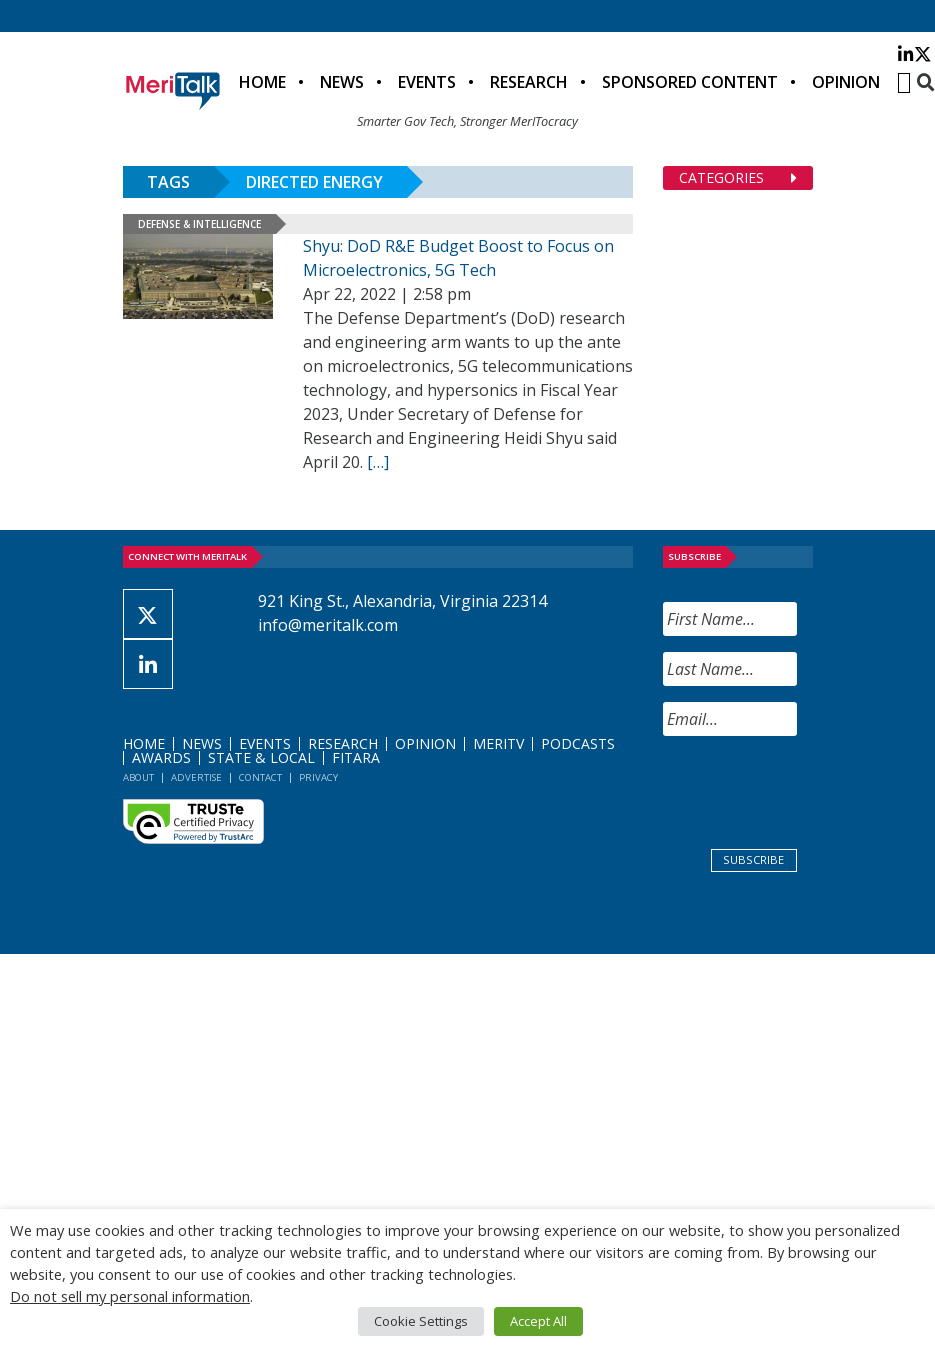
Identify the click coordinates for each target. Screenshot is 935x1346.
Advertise (196, 777)
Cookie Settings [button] (421, 1321)
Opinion (846, 82)
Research (529, 82)
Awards (161, 757)
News (342, 82)
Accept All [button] (538, 1321)
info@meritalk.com (328, 625)
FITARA (356, 757)
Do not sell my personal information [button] (130, 1296)
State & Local (261, 757)
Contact (260, 777)
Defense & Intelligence (199, 224)
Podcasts (578, 743)
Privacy (318, 777)
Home (262, 82)
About (138, 777)
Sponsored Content (690, 82)
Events (427, 82)
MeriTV (498, 743)
